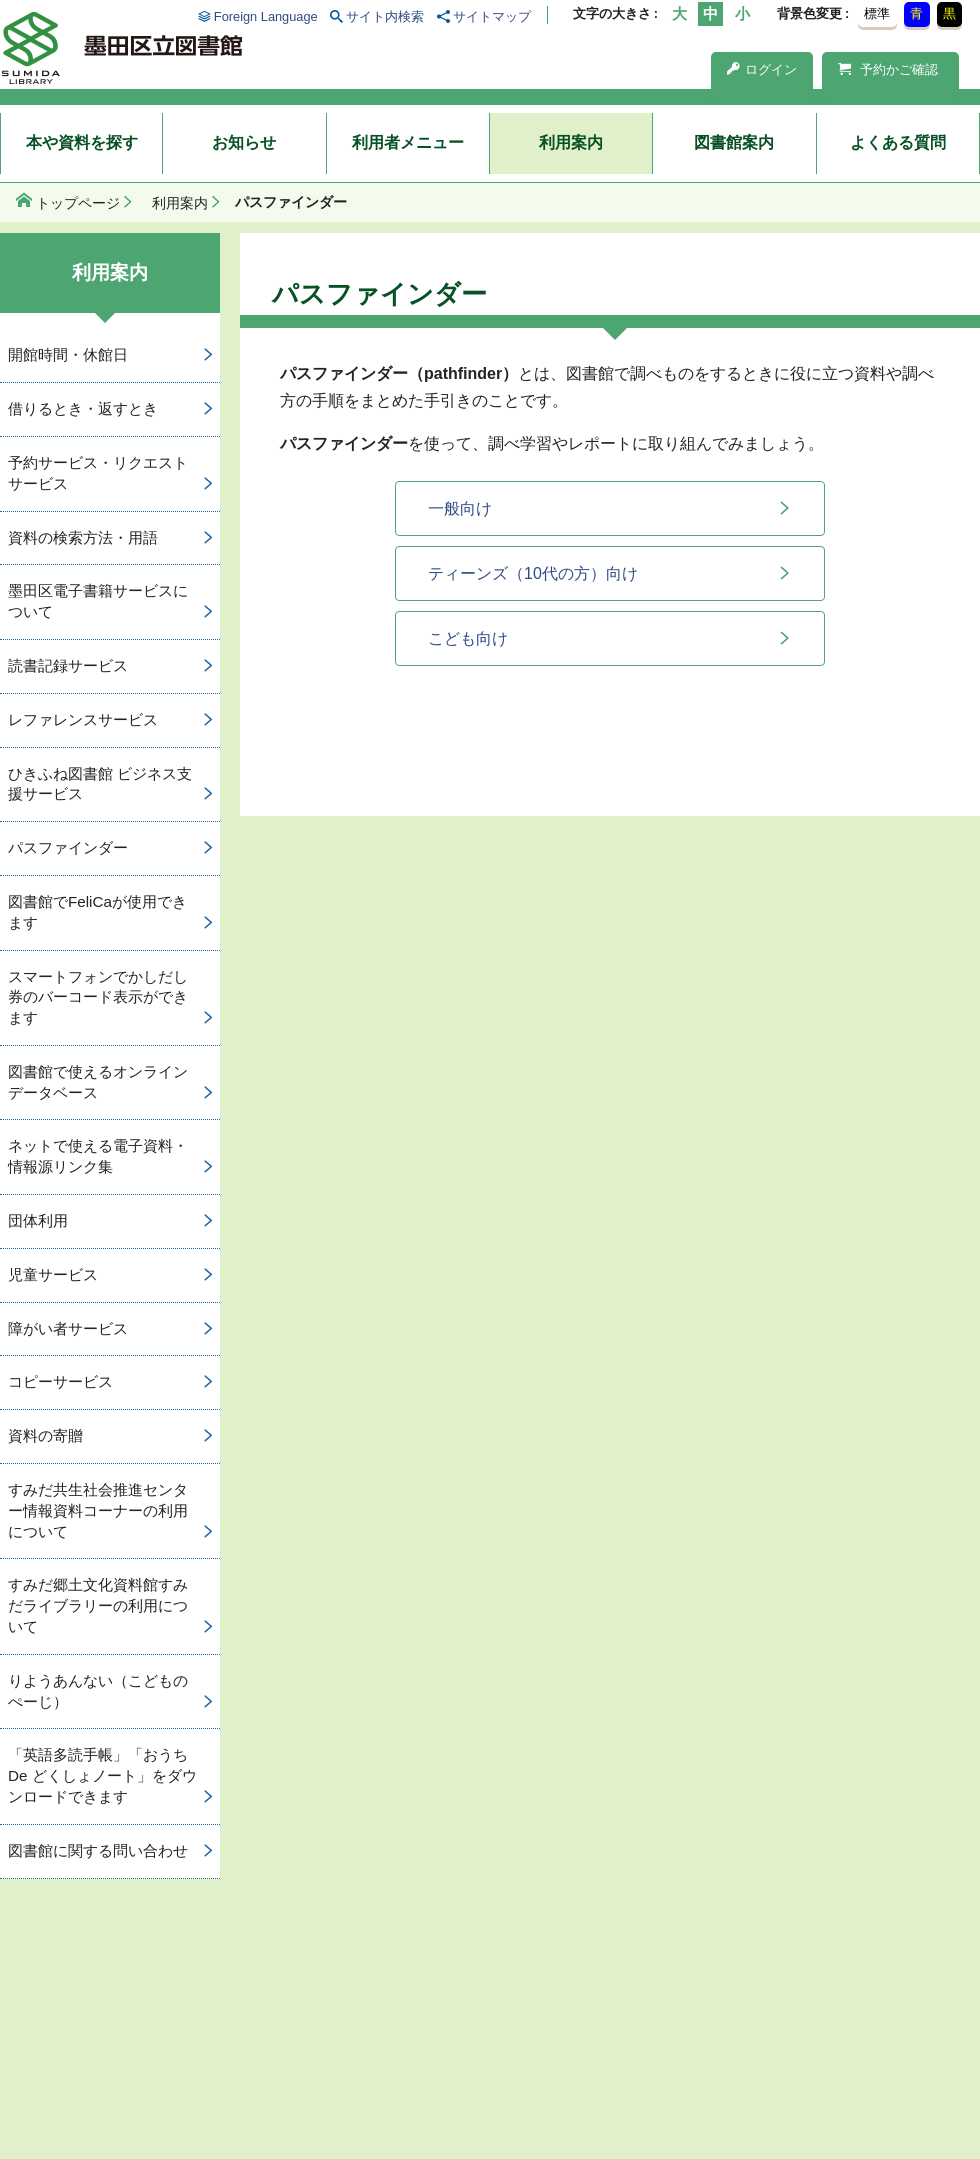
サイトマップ (492, 16)
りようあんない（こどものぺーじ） (98, 1691)
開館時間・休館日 (68, 354)
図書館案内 (734, 142)
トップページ (78, 203)
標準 (877, 13)
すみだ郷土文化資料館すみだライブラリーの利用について (98, 1605)
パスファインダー (68, 847)
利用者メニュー (408, 142)
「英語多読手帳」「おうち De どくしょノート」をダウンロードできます (102, 1775)
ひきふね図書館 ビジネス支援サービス (100, 784)
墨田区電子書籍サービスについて (98, 601)
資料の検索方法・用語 (83, 537)
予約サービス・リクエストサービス (98, 473)
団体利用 (38, 1220)
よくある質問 (898, 142)
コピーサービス (60, 1381)
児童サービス (53, 1274)
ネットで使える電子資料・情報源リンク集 (98, 1156)
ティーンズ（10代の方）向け (533, 573)
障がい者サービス (68, 1328)
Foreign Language (266, 16)
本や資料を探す (82, 142)
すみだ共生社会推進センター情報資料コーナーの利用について (98, 1510)
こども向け (468, 638)
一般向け (460, 508)
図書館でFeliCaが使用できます (97, 912)
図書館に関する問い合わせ (98, 1850)
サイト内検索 (385, 16)
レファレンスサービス (83, 719)
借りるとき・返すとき (83, 408)
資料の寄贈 (45, 1435)
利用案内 (571, 142)
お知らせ (244, 142)
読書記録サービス (68, 665)
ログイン (762, 69)
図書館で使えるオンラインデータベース (98, 1082)
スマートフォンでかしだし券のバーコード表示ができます (98, 997)
